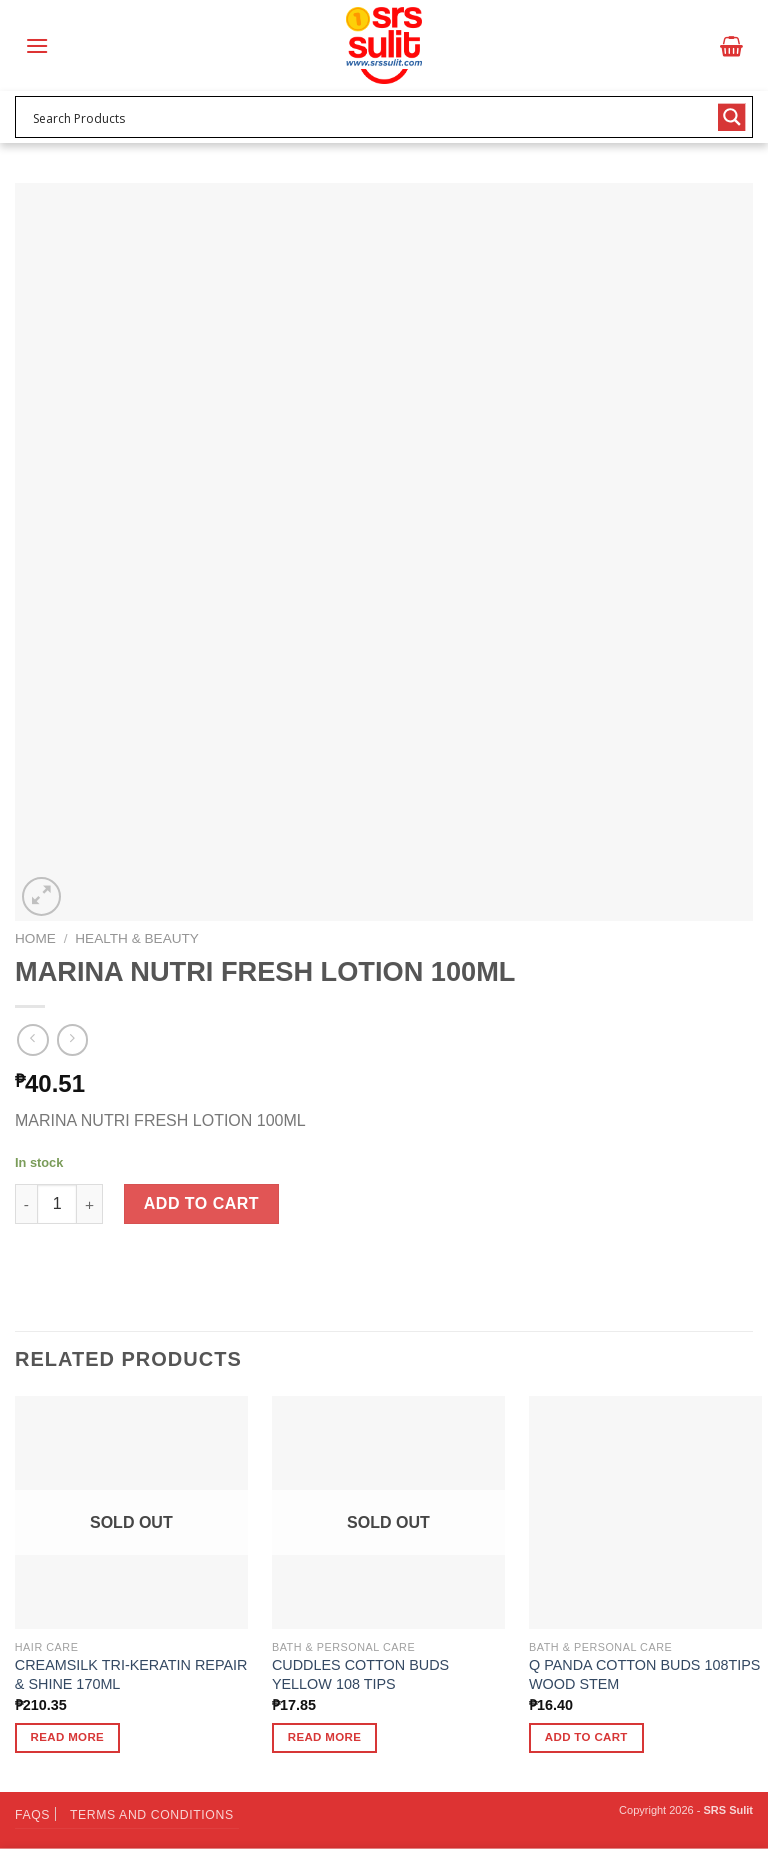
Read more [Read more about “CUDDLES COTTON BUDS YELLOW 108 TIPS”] (325, 1737)
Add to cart (201, 1203)
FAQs (32, 1815)
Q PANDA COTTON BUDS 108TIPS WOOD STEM (644, 1674)
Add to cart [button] (586, 1737)
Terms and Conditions (152, 1815)
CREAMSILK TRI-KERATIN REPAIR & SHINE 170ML (131, 1674)
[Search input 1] (371, 117)
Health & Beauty (137, 938)
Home (35, 938)
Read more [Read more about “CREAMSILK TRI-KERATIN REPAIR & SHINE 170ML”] (68, 1737)
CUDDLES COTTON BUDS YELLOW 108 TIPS (360, 1674)
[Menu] (37, 45)
